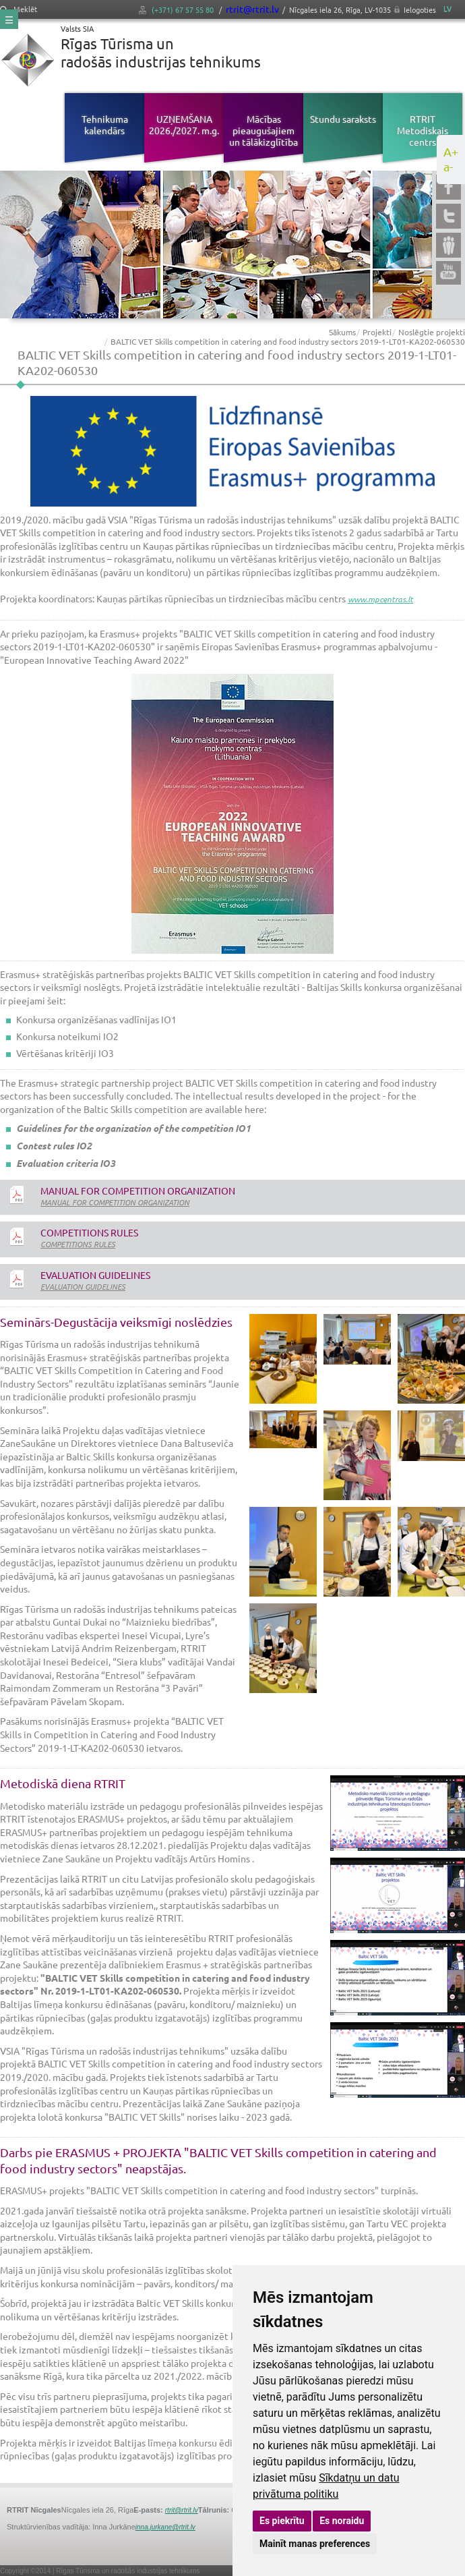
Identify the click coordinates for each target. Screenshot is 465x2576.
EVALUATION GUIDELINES (82, 1286)
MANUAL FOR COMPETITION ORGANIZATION (114, 1202)
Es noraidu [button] (341, 2520)
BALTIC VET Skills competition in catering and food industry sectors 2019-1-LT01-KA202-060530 (288, 341)
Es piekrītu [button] (282, 2520)
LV (447, 8)
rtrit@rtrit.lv (252, 9)
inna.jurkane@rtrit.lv (165, 2527)
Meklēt (18, 9)
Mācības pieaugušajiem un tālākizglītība (263, 130)
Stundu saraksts (343, 119)
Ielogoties (420, 9)
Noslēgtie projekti (431, 331)
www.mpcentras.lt (380, 599)
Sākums (342, 331)
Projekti (377, 331)
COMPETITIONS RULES (77, 1243)
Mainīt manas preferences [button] (314, 2543)
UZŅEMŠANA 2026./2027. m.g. (184, 124)
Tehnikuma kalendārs (105, 124)
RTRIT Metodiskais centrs (422, 130)
